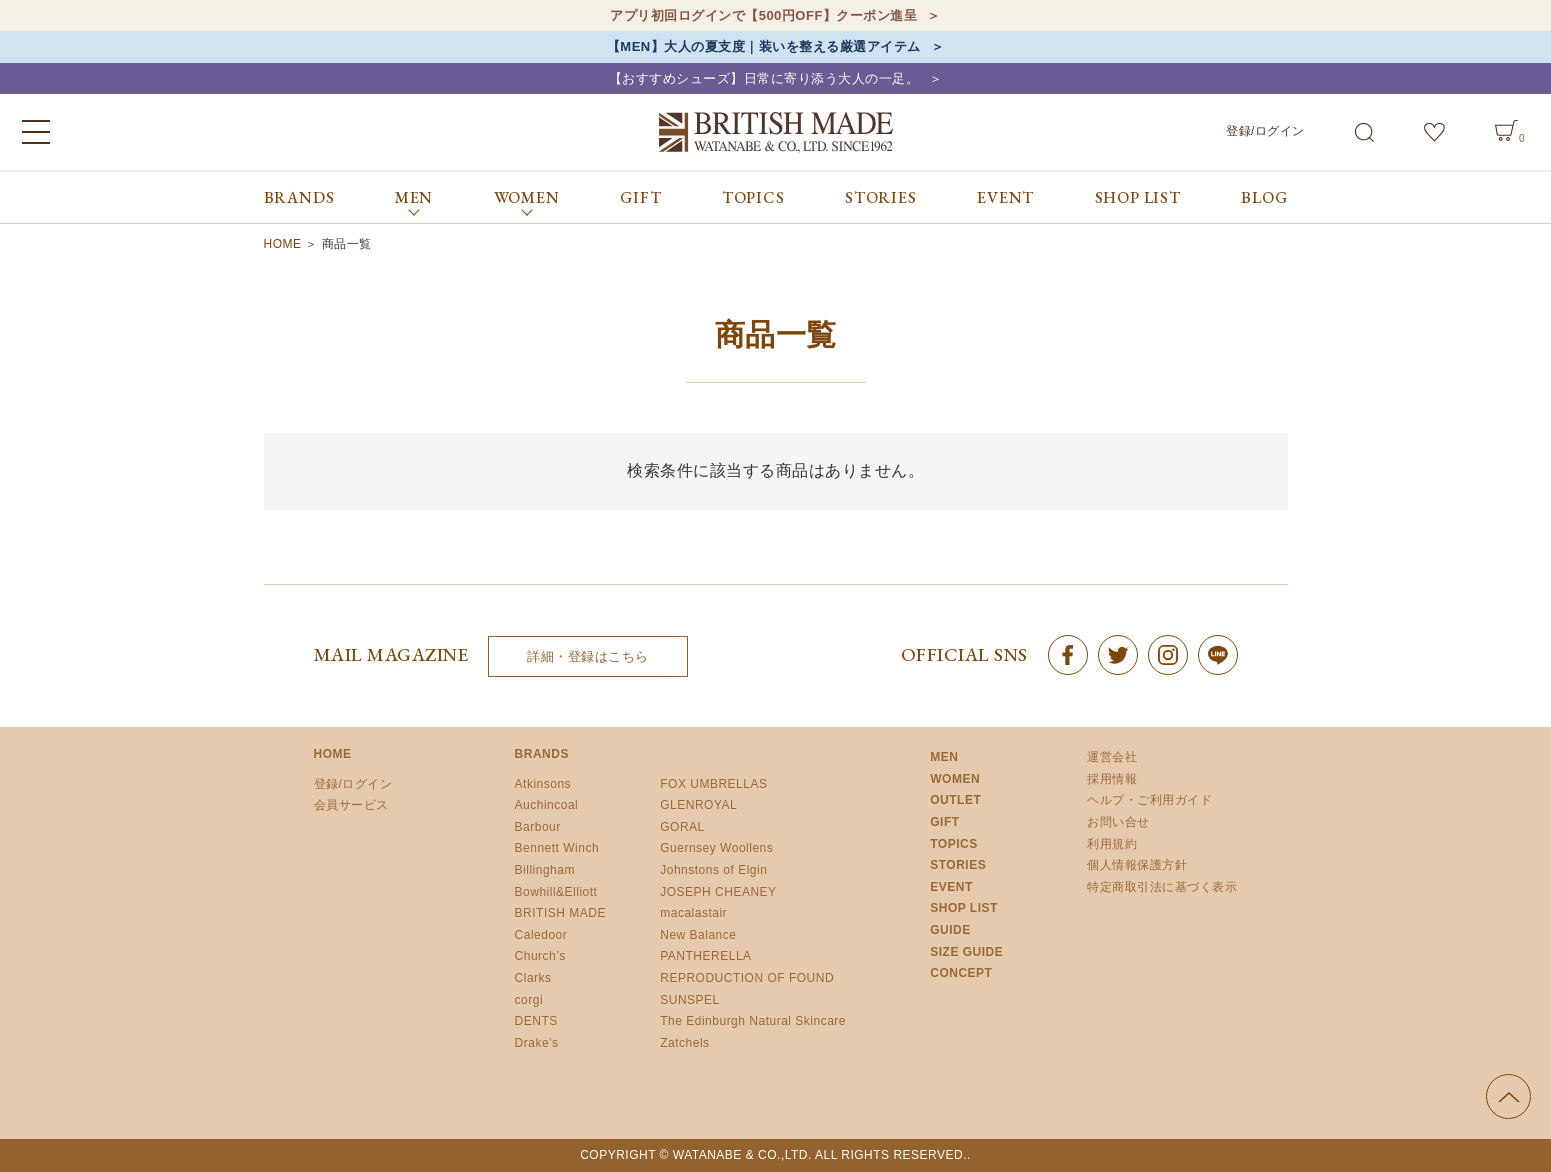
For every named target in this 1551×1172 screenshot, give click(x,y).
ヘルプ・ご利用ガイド (1149, 800)
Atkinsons (543, 784)
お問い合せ (1118, 822)
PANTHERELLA (705, 956)
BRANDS (299, 197)
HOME (283, 244)
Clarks (533, 978)
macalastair (693, 913)
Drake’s (537, 1043)
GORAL (682, 827)
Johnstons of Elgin (713, 870)
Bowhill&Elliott (556, 892)
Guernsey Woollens (716, 848)
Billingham (545, 870)
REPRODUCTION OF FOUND (747, 978)
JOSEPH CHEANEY (718, 892)
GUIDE (950, 930)
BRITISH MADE (560, 913)
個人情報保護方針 (1137, 865)
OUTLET (955, 800)
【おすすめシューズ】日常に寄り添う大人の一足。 (764, 78)
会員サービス (351, 805)
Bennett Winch (557, 848)
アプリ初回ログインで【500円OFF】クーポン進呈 (763, 15)
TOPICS (753, 197)
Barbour (538, 827)
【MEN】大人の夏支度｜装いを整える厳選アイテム (764, 46)
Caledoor (541, 935)
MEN (944, 757)
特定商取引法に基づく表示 (1162, 887)
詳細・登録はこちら (588, 656)
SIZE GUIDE (966, 952)
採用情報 (1112, 779)
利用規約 (1112, 844)
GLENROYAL (698, 805)
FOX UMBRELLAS (713, 784)
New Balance (698, 935)
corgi (529, 1000)
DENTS (536, 1021)
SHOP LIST (1138, 197)
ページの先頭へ (1508, 1096)
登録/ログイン (1265, 131)
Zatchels (684, 1043)
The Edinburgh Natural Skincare (753, 1021)
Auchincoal (547, 805)
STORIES (881, 197)
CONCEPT (961, 973)
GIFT (640, 197)
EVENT (1005, 197)
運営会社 (1112, 757)
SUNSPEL (690, 1000)
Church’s (540, 956)
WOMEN (955, 779)
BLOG (1264, 197)
